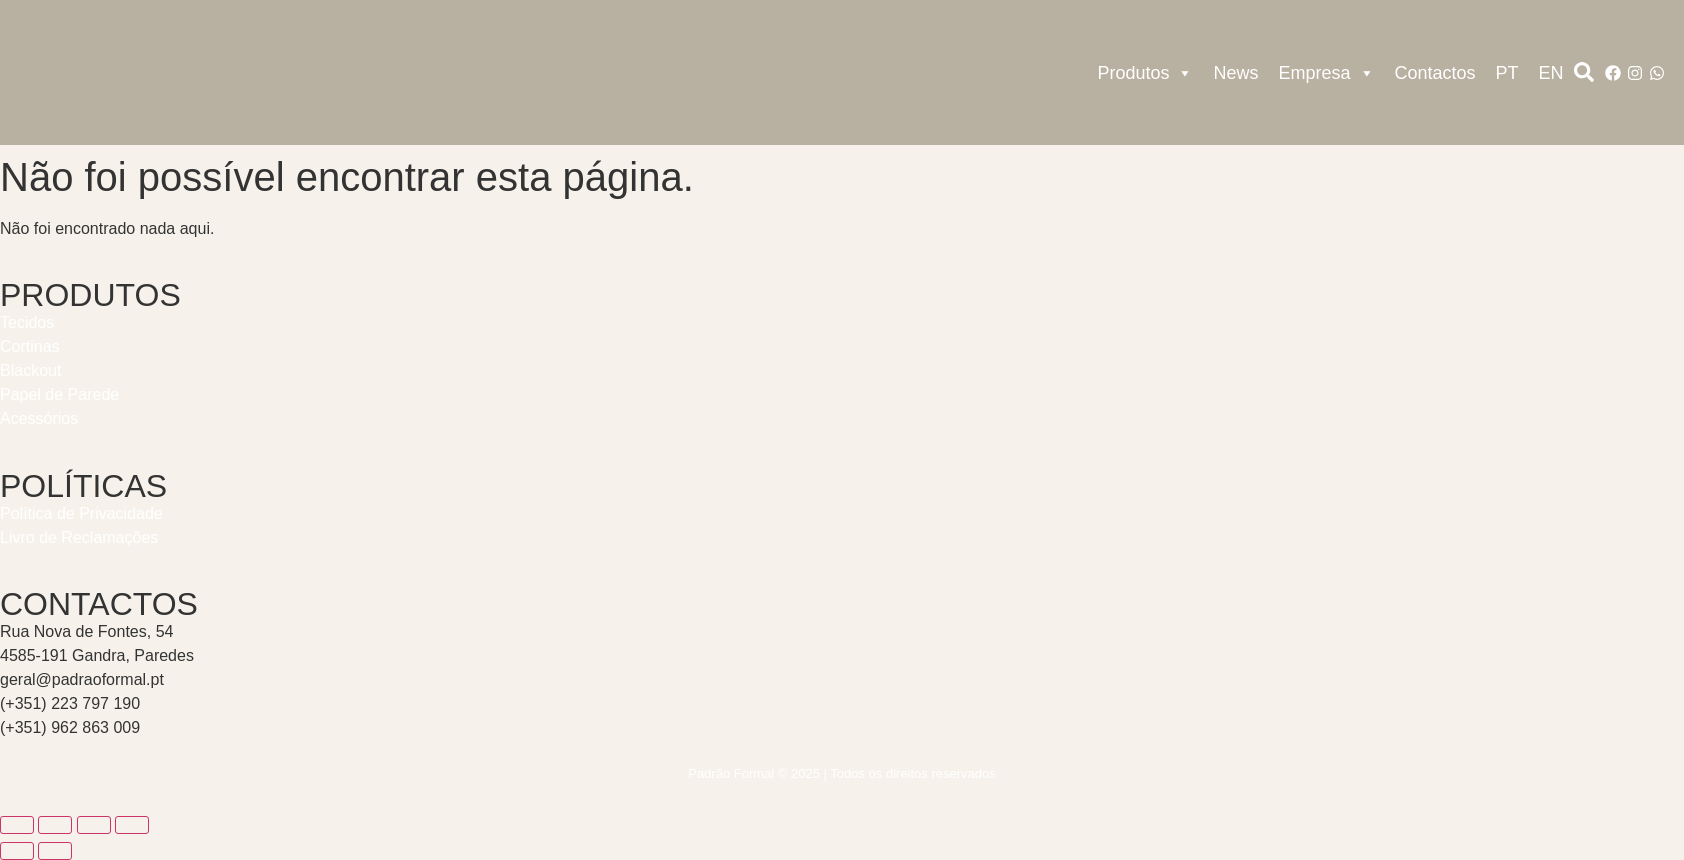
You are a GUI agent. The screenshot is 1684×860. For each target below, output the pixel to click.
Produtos (1145, 73)
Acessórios (39, 418)
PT (1507, 73)
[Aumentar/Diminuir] (17, 825)
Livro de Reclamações (79, 537)
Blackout (30, 370)
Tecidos (27, 322)
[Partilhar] (94, 825)
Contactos (1435, 73)
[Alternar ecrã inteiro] (55, 825)
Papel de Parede (59, 394)
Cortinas (30, 346)
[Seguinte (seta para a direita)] (55, 851)
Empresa (1327, 73)
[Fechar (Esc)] (132, 825)
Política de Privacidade (81, 513)
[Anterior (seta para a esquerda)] (17, 851)
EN (1551, 73)
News (1235, 73)
